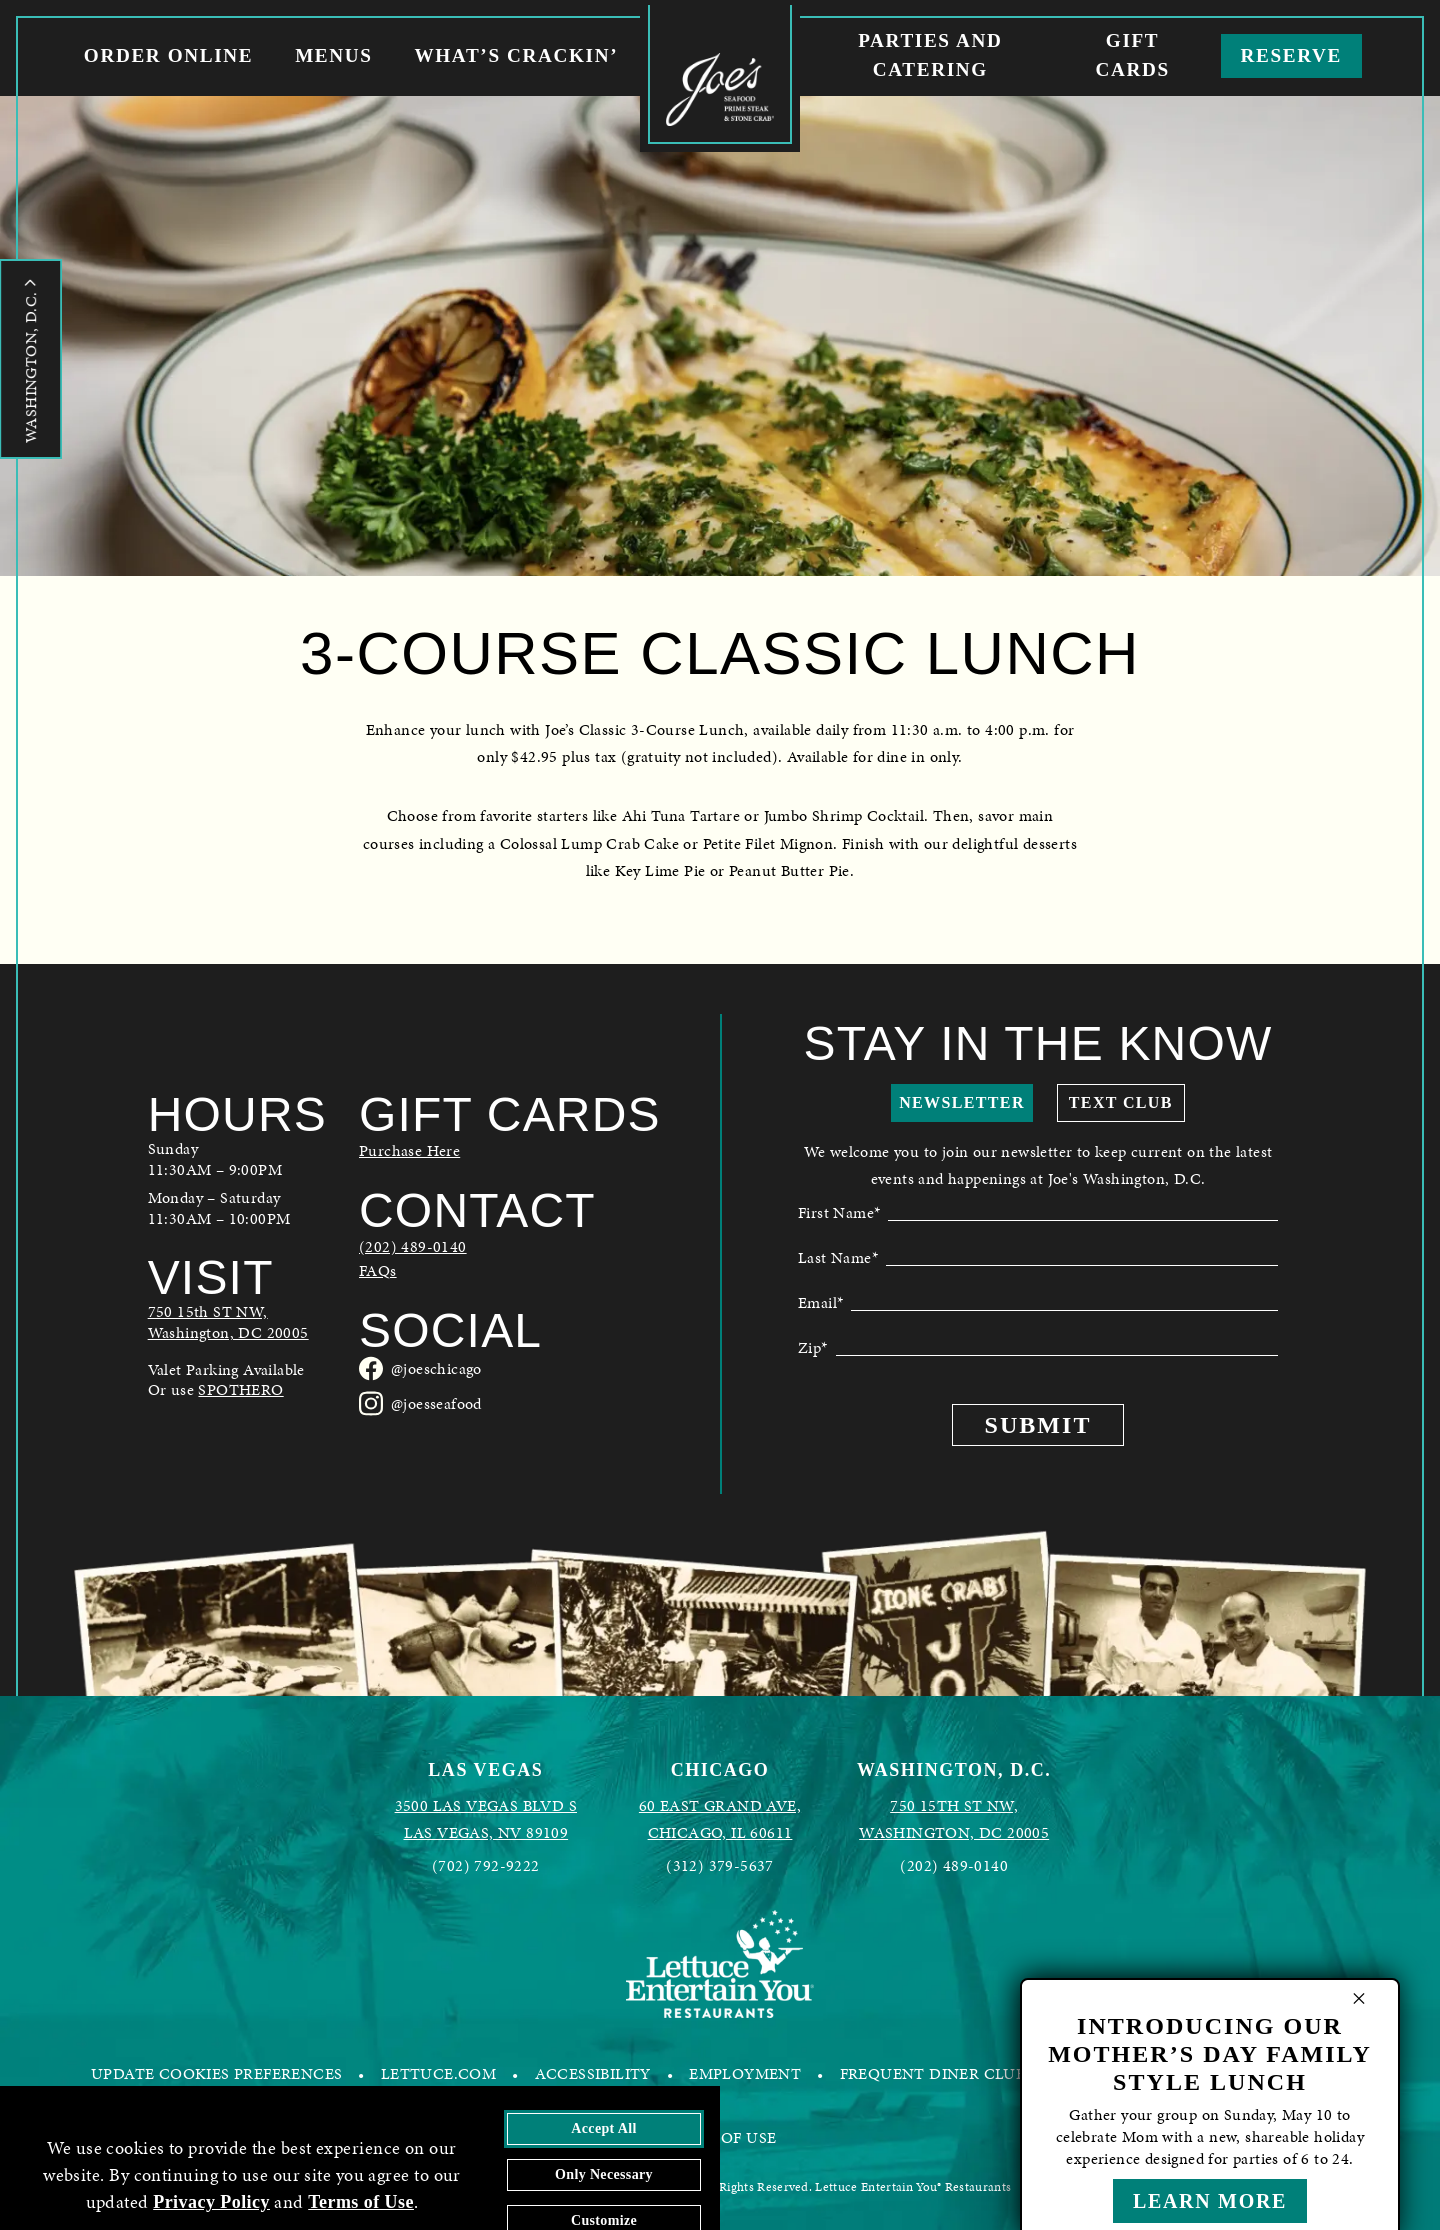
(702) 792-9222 (486, 1865)
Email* (820, 1301)
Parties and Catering (930, 55)
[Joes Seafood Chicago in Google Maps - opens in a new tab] (720, 1819)
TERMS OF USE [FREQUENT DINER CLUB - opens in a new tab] (720, 2137)
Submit (1038, 1425)
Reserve (1291, 55)
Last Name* (838, 1256)
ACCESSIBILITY (593, 2073)
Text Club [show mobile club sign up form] (1121, 1102)
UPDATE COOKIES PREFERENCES (216, 2073)
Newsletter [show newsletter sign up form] (962, 1102)
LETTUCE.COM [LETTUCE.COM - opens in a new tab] (438, 2073)
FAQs (378, 1271)
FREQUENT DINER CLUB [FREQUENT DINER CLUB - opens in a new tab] (933, 2073)
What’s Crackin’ (516, 55)
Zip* (813, 1346)
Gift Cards (1132, 55)
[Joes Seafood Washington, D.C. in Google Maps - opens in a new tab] (237, 1323)
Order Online (168, 55)
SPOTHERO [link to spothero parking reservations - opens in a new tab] (240, 1389)
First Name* (839, 1211)
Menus (333, 55)
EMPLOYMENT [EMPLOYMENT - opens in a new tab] (745, 2073)
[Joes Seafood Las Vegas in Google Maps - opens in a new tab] (486, 1819)
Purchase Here (409, 1151)
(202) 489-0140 (413, 1247)
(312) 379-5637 (720, 1865)
